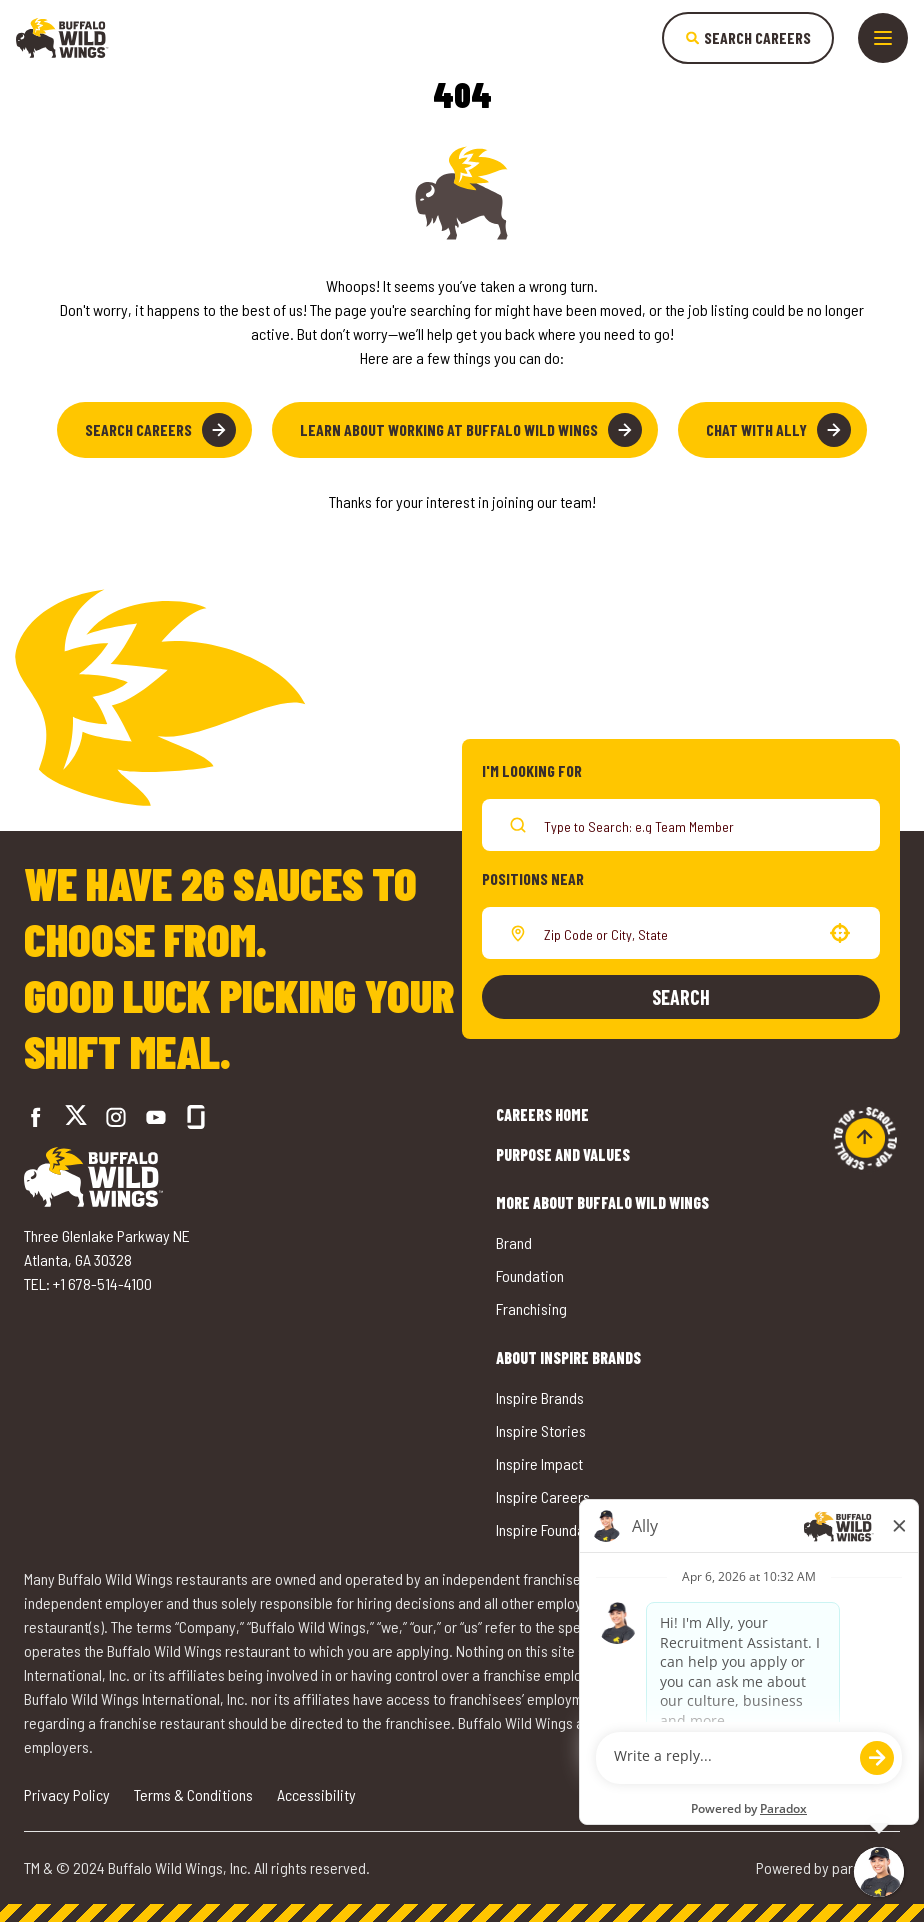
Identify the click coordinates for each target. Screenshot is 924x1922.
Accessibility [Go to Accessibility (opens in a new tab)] (316, 1794)
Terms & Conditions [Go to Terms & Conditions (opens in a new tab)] (193, 1794)
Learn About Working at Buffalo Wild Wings (471, 430)
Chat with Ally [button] (778, 430)
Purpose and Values (563, 1154)
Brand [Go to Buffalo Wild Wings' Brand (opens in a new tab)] (514, 1242)
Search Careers (160, 430)
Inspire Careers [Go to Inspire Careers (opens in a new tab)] (543, 1496)
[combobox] (677, 933)
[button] (840, 933)
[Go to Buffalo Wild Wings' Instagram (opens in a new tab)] (116, 1117)
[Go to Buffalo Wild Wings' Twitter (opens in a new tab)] (76, 1117)
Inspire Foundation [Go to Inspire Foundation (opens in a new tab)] (552, 1529)
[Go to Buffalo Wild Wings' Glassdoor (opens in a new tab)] (196, 1117)
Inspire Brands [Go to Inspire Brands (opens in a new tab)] (540, 1397)
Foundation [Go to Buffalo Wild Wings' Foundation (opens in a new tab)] (530, 1275)
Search (681, 997)
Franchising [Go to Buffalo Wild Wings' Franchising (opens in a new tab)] (531, 1308)
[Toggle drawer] (883, 38)
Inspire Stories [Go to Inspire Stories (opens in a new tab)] (541, 1430)
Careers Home (542, 1114)
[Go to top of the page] (865, 1138)
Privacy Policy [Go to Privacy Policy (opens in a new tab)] (67, 1794)
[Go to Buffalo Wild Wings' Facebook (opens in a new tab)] (36, 1117)
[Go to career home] (62, 38)
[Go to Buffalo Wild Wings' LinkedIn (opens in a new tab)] (156, 1117)
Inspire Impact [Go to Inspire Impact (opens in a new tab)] (539, 1463)
